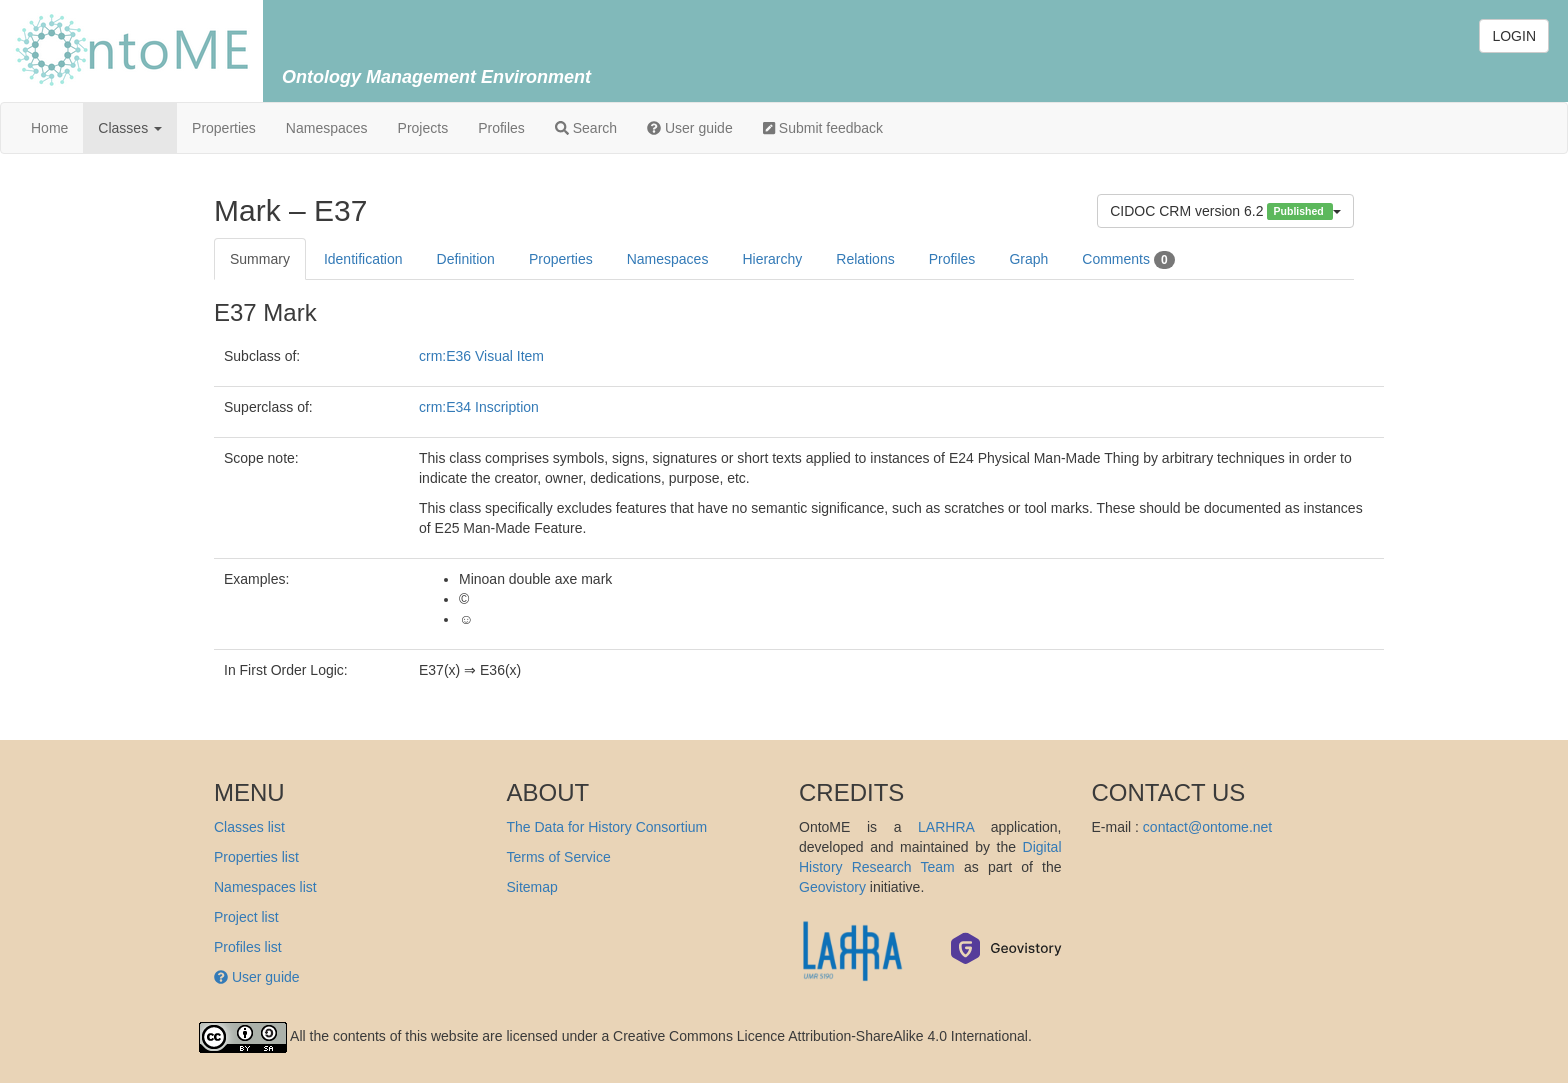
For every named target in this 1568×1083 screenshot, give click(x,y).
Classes (130, 128)
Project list (246, 917)
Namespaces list (265, 887)
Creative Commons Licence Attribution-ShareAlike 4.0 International (820, 1036)
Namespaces (327, 128)
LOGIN (1514, 36)
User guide (690, 128)
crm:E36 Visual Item (481, 356)
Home (49, 128)
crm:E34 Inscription (479, 407)
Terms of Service (559, 857)
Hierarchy (772, 259)
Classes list (249, 827)
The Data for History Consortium (607, 827)
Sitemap (532, 887)
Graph (1028, 259)
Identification (363, 259)
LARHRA (946, 827)
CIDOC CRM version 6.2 (1225, 211)
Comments (1128, 260)
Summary (260, 259)
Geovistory (832, 887)
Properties (224, 128)
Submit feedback (823, 128)
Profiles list (248, 947)
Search (586, 128)
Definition (466, 259)
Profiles (501, 128)
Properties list (256, 857)
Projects (423, 128)
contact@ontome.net (1207, 827)
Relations (865, 259)
